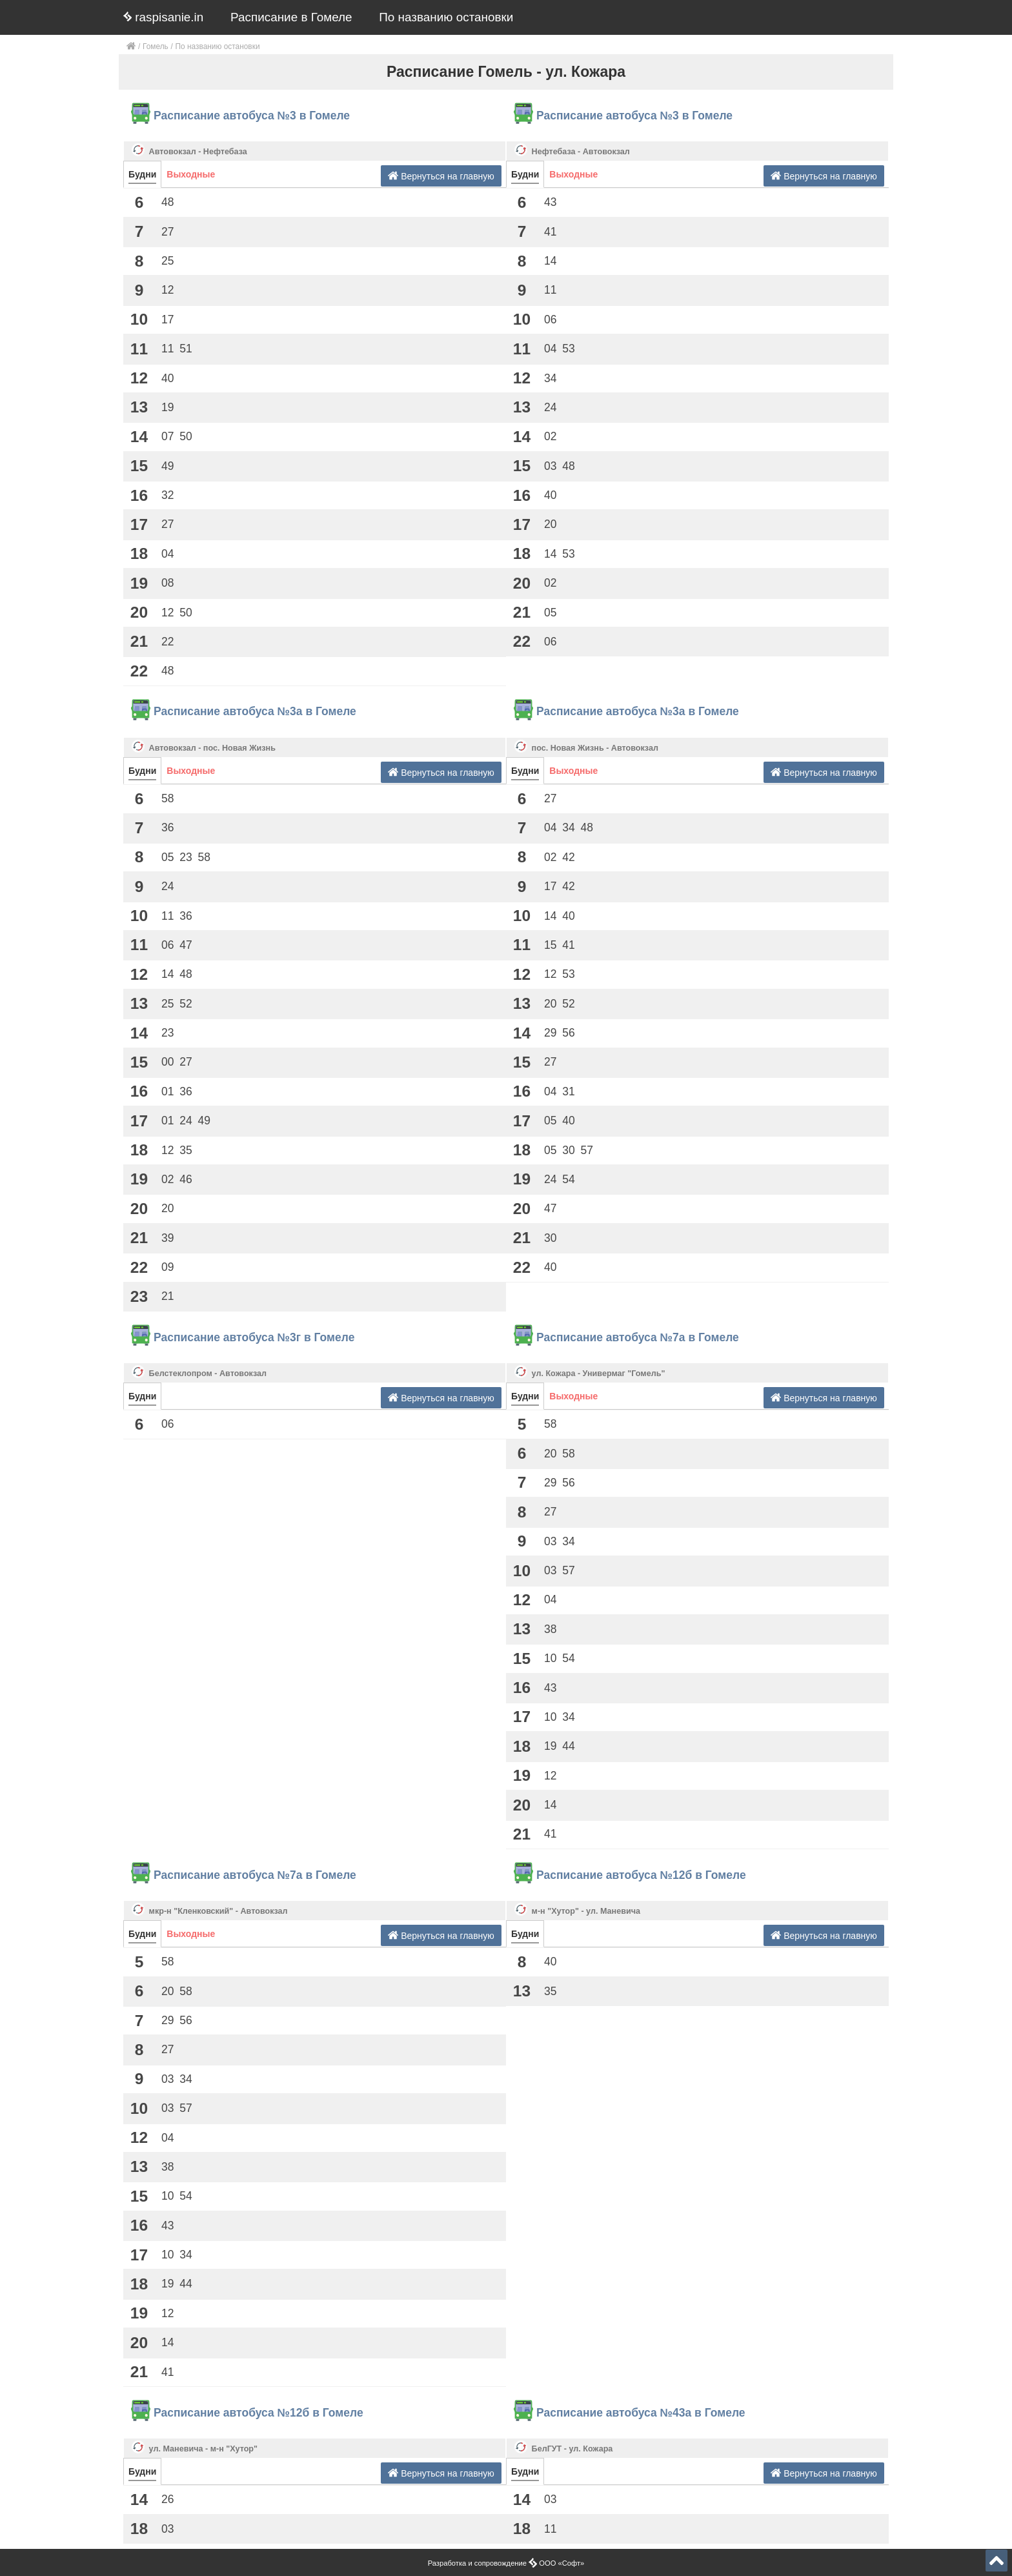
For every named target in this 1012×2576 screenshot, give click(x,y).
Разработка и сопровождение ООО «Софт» (506, 2563)
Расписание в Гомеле (291, 17)
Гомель (155, 46)
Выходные (191, 174)
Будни (142, 174)
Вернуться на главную (441, 175)
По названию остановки (446, 17)
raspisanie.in (163, 17)
